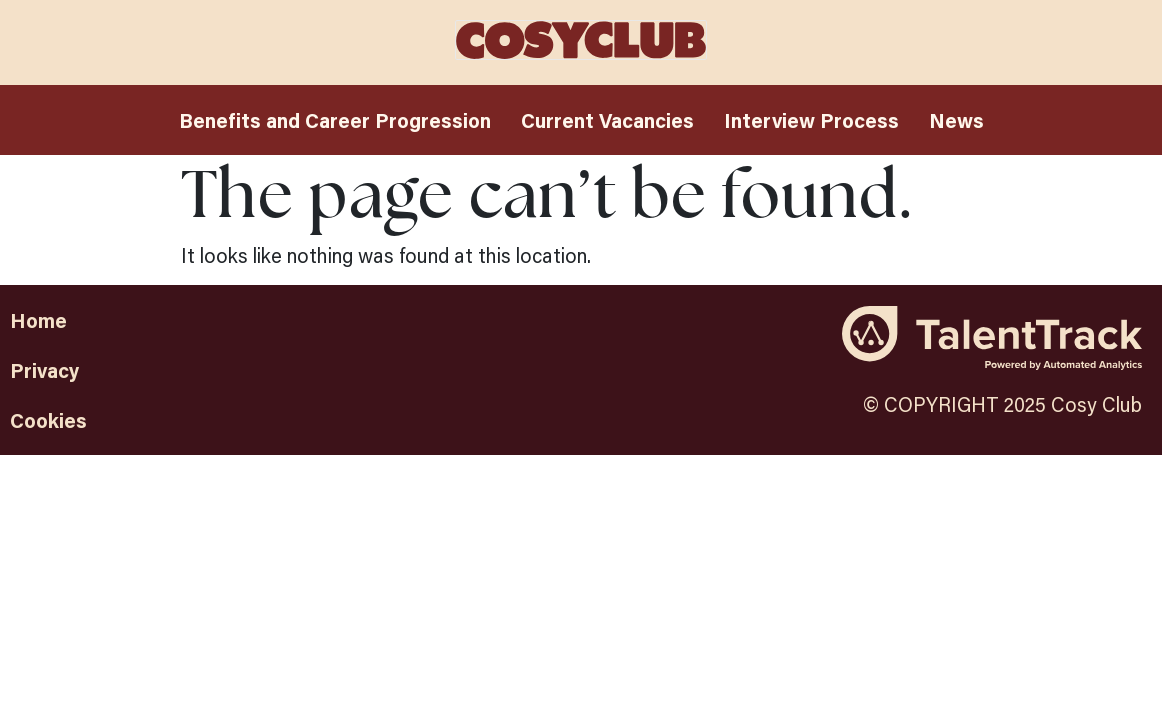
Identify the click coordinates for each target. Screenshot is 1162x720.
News (956, 120)
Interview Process (811, 120)
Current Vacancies (607, 120)
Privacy (44, 370)
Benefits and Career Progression (335, 120)
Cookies (48, 420)
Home (38, 320)
